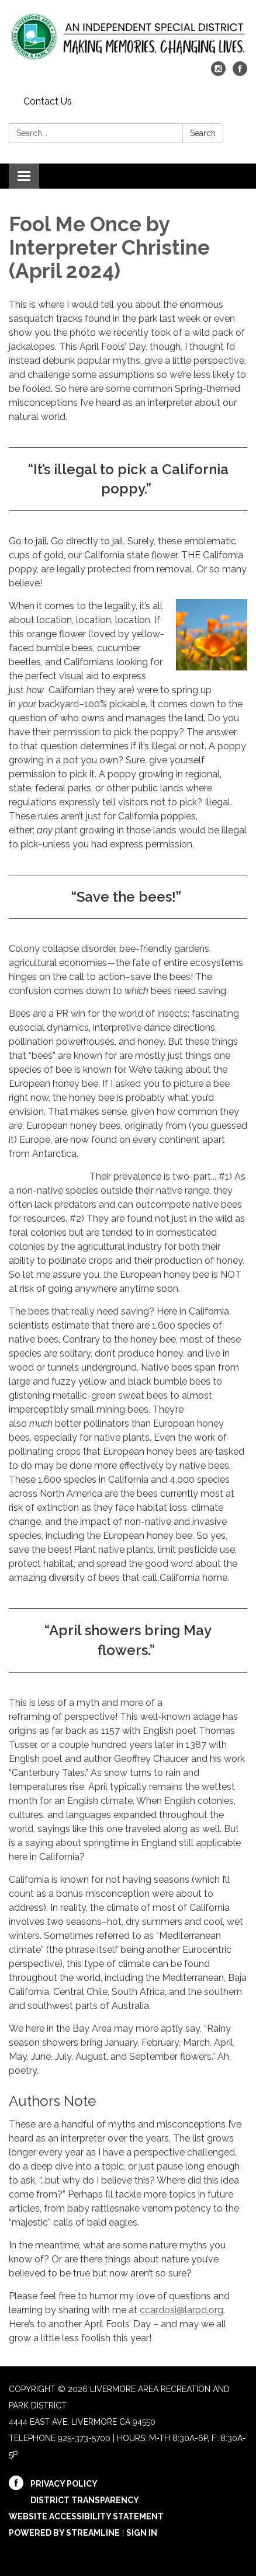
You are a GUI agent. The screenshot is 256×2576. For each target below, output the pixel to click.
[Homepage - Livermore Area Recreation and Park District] (128, 36)
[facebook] (240, 72)
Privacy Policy (64, 2483)
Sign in (141, 2532)
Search (203, 133)
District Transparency (84, 2500)
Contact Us (47, 101)
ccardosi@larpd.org (181, 2310)
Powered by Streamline (64, 2532)
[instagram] (218, 72)
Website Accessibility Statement (86, 2516)
